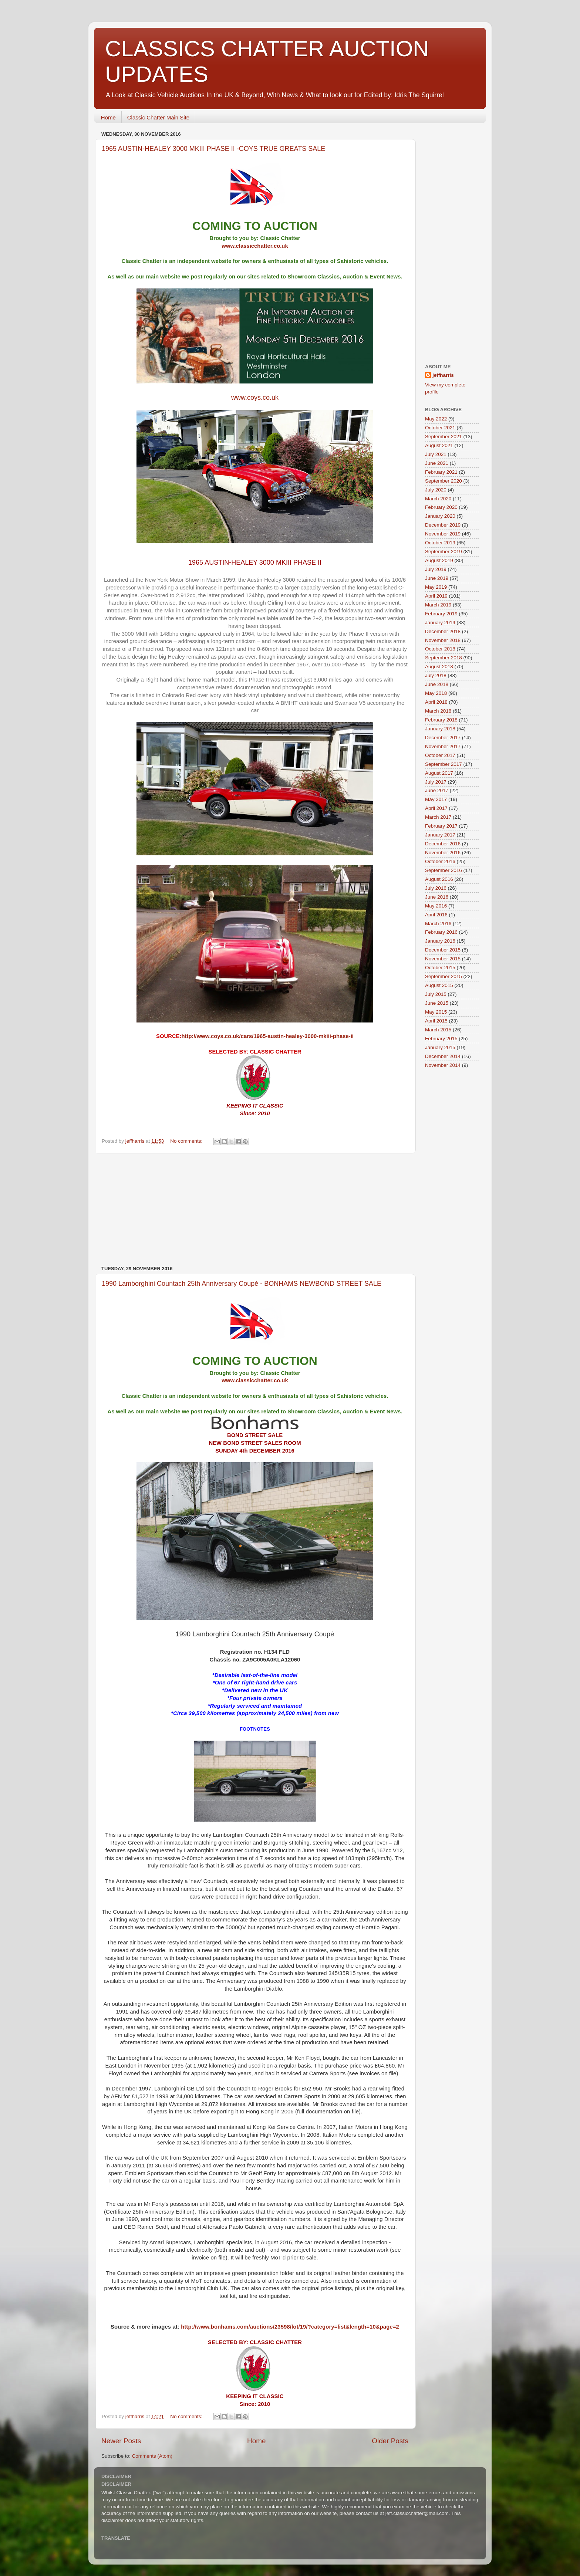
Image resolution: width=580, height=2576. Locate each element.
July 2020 (435, 490)
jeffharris (443, 375)
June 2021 (436, 463)
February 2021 (441, 472)
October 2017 (440, 755)
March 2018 (438, 711)
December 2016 (443, 843)
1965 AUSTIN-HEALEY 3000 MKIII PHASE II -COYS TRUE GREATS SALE (213, 148)
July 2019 (435, 569)
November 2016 (443, 852)
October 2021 (440, 427)
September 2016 (443, 870)
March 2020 (438, 498)
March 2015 (438, 1029)
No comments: (187, 1141)
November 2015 (443, 958)
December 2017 (443, 737)
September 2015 (443, 976)
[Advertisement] (254, 1209)
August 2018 (439, 666)
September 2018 (443, 657)
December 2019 (443, 525)
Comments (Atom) (152, 2456)
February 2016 (441, 932)
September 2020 (443, 481)
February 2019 (441, 613)
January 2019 (440, 622)
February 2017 (441, 826)
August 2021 (439, 445)
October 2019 (440, 542)
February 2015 (441, 1038)
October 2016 (440, 861)
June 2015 (436, 1003)
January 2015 (440, 1047)
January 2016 (440, 941)
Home (108, 117)
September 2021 (443, 436)
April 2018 (436, 702)
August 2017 (439, 773)
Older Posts (390, 2441)
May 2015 (436, 1012)
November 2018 (443, 640)
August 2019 (439, 560)
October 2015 (440, 967)
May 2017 (436, 799)
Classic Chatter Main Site (158, 117)
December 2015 (443, 950)
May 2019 (436, 587)
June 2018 (436, 684)
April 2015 (436, 1021)
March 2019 (438, 605)
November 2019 (443, 534)
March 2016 (438, 923)
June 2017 (436, 790)
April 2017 (436, 808)
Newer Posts (121, 2441)
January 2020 (440, 516)
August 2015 (439, 985)
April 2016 (436, 914)
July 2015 (435, 994)
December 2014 (443, 1056)
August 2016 (439, 879)
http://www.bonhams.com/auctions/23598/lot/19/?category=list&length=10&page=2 (290, 2327)
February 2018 (441, 720)
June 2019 (436, 578)
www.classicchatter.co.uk (255, 246)
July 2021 (435, 454)
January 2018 (440, 728)
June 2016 (436, 897)
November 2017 (443, 746)
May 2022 (436, 419)
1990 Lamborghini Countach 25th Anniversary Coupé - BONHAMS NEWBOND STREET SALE (241, 1283)
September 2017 (443, 764)
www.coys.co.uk (255, 397)
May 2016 (436, 906)
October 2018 (440, 649)
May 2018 (436, 693)
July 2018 (435, 675)
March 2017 (438, 817)
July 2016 (435, 888)
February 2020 (441, 507)
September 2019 (443, 551)
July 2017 (435, 782)
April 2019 (436, 596)
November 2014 (443, 1065)
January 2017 (440, 835)
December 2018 (443, 631)
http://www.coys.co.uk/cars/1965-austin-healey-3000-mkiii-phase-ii (267, 1036)
